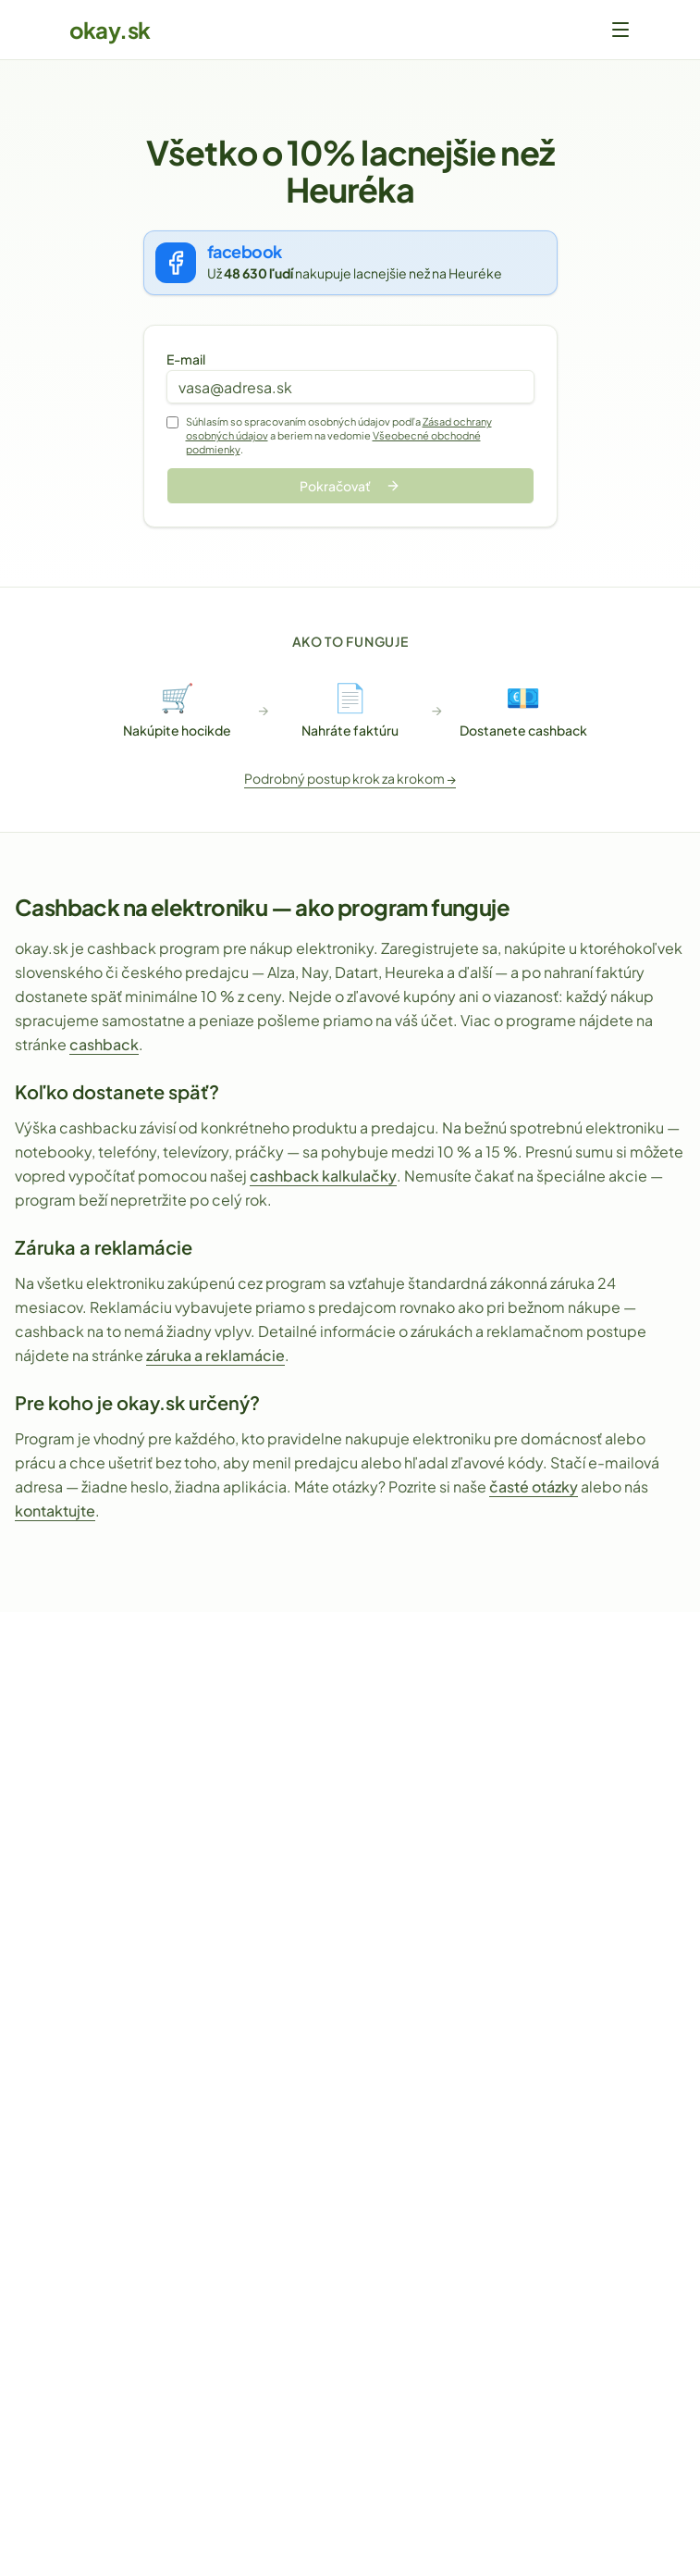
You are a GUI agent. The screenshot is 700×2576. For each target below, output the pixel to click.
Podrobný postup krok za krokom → (350, 778)
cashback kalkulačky (323, 1175)
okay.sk (110, 29)
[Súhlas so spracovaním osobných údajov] (172, 422)
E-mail (185, 359)
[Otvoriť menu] (620, 29)
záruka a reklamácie (215, 1355)
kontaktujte (55, 1510)
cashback (104, 1044)
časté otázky (533, 1486)
